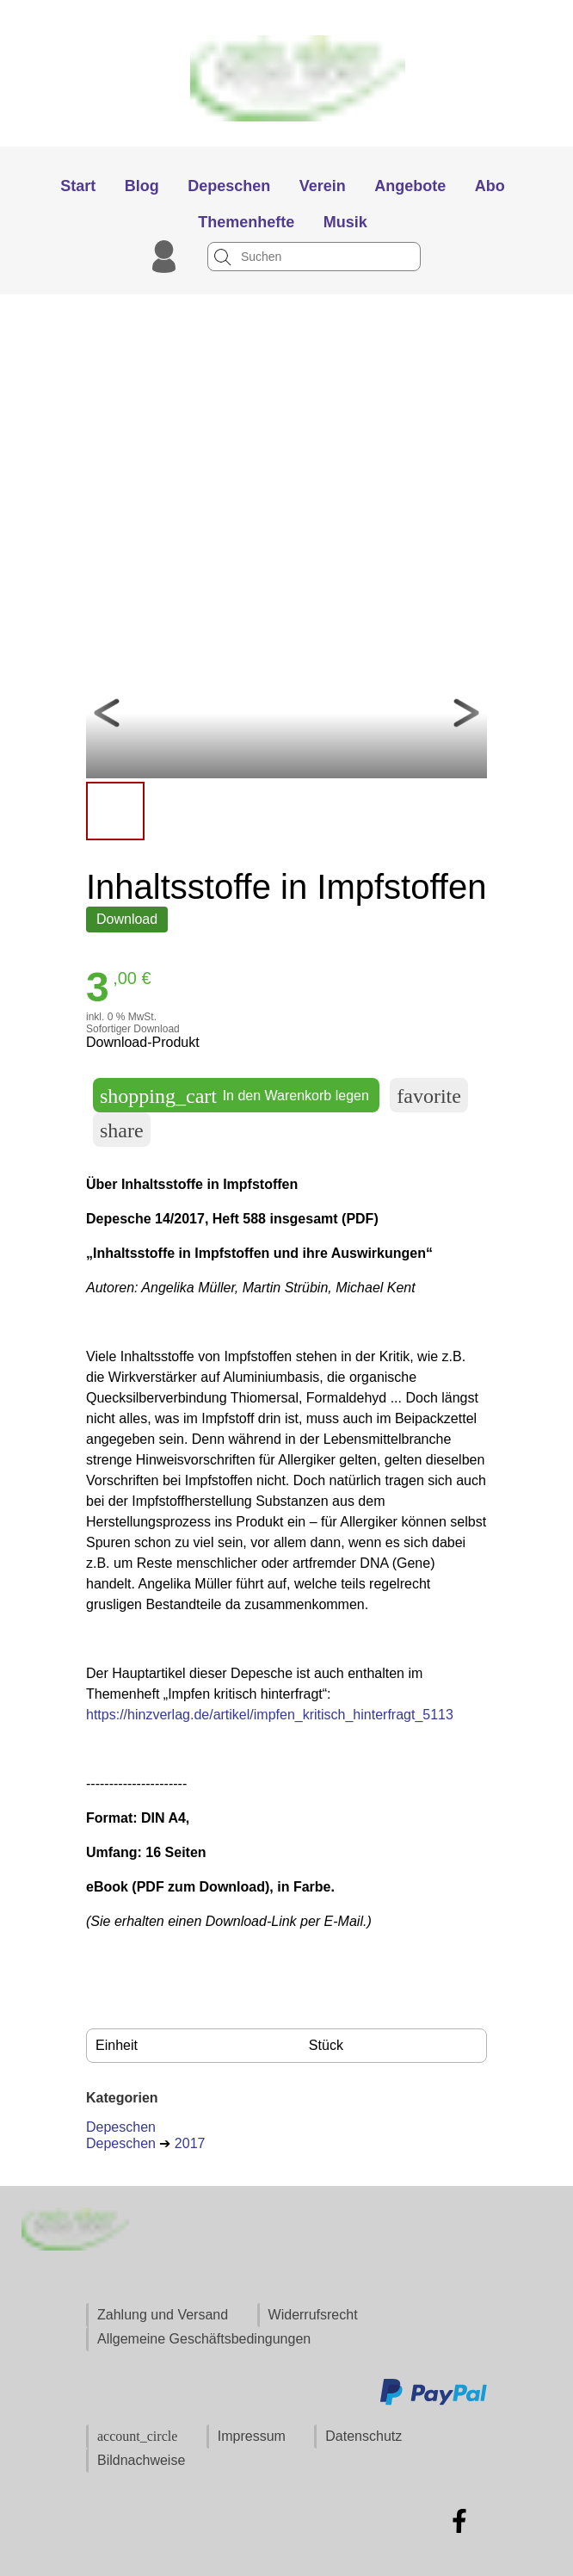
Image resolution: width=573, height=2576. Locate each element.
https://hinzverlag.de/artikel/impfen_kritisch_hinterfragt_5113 (269, 1714)
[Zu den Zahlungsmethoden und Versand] (433, 2402)
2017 (190, 2143)
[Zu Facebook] (459, 2521)
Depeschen (121, 2127)
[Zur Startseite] (287, 138)
